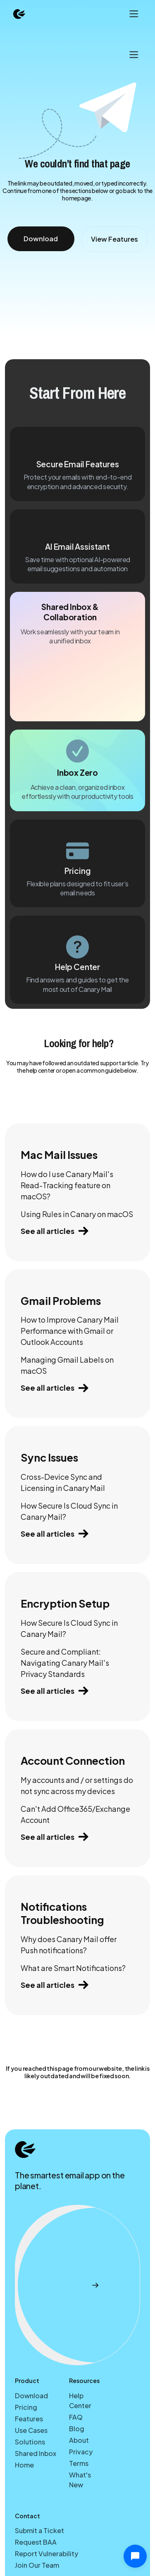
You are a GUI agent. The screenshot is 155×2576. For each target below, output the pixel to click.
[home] (19, 13)
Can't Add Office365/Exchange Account (75, 1814)
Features (29, 2418)
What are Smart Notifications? (73, 1968)
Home (24, 2465)
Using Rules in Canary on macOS (77, 1214)
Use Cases (31, 2430)
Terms (78, 2463)
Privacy (81, 2451)
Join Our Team (37, 2565)
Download (31, 2395)
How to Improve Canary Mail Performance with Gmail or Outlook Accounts (70, 1331)
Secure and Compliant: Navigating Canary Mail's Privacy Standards (65, 1663)
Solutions (30, 2441)
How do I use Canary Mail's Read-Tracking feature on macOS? (67, 1185)
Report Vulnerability (46, 2553)
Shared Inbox (35, 2453)
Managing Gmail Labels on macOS (67, 1365)
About (79, 2440)
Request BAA (36, 2542)
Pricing (26, 2407)
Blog (76, 2428)
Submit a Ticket (39, 2530)
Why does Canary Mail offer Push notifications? (69, 1944)
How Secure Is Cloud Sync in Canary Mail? (69, 1511)
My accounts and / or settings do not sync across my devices (77, 1785)
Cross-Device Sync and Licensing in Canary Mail (63, 1482)
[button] (133, 14)
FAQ (76, 2417)
